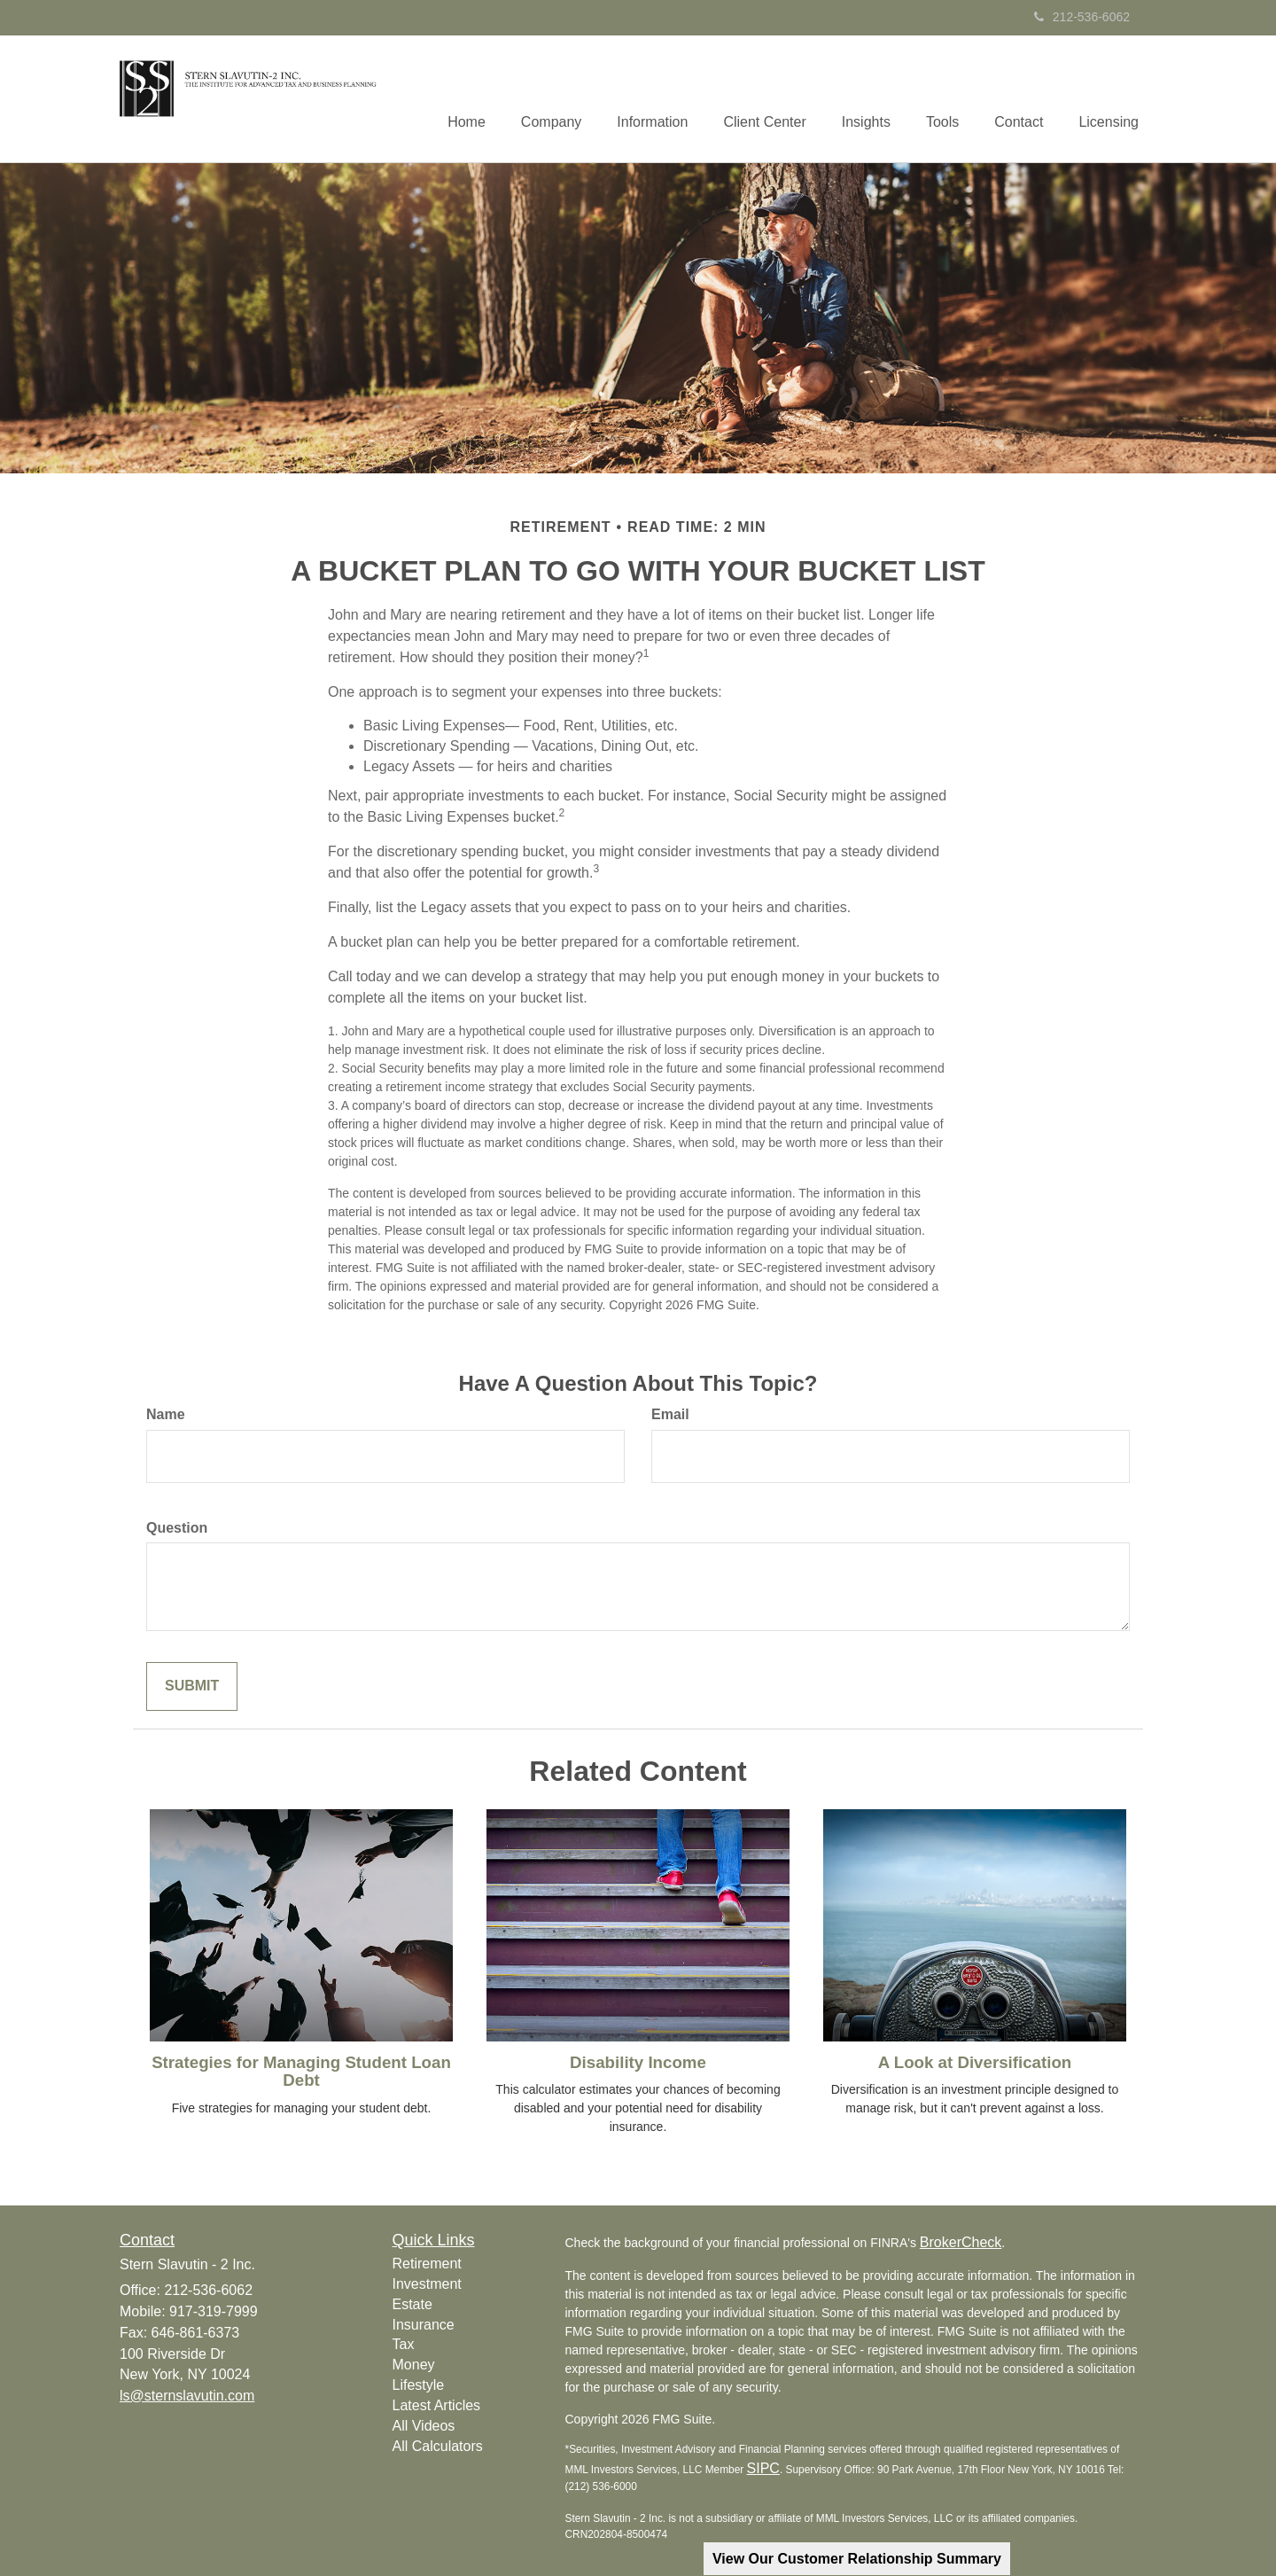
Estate (412, 2304)
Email (670, 1414)
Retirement (427, 2263)
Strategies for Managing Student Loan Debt (301, 2071)
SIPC (763, 2468)
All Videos (424, 2425)
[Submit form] (191, 1686)
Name (165, 1414)
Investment (427, 2283)
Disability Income (638, 2062)
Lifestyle (419, 2385)
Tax (404, 2344)
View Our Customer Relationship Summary (856, 2558)
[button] (551, 98)
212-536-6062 (1082, 17)
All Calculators (438, 2446)
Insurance (424, 2324)
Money (414, 2364)
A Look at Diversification (975, 2062)
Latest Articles (437, 2405)
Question (176, 1527)
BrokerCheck (960, 2242)
